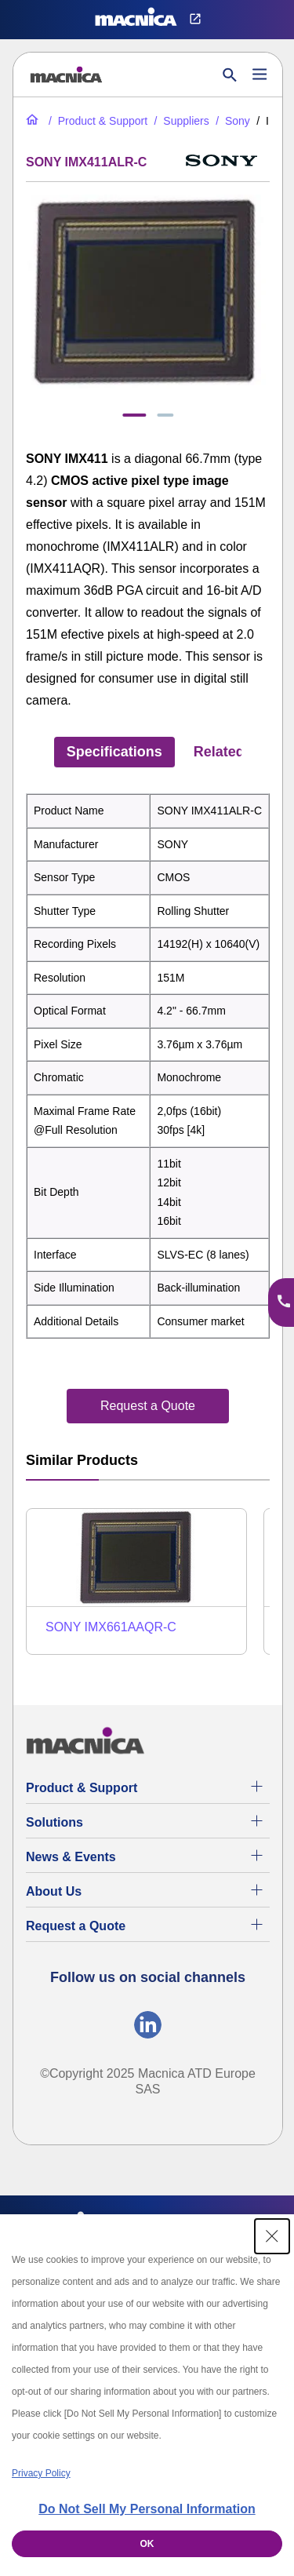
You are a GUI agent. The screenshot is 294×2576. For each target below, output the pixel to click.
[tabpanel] (148, 1066)
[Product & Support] (96, 121)
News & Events (71, 1857)
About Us (54, 1891)
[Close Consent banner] (272, 2236)
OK (147, 2543)
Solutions (54, 1822)
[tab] (134, 415)
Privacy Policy (41, 2473)
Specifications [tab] (114, 752)
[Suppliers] (180, 121)
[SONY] (231, 121)
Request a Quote (75, 1926)
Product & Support (81, 1787)
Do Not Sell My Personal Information (146, 2509)
